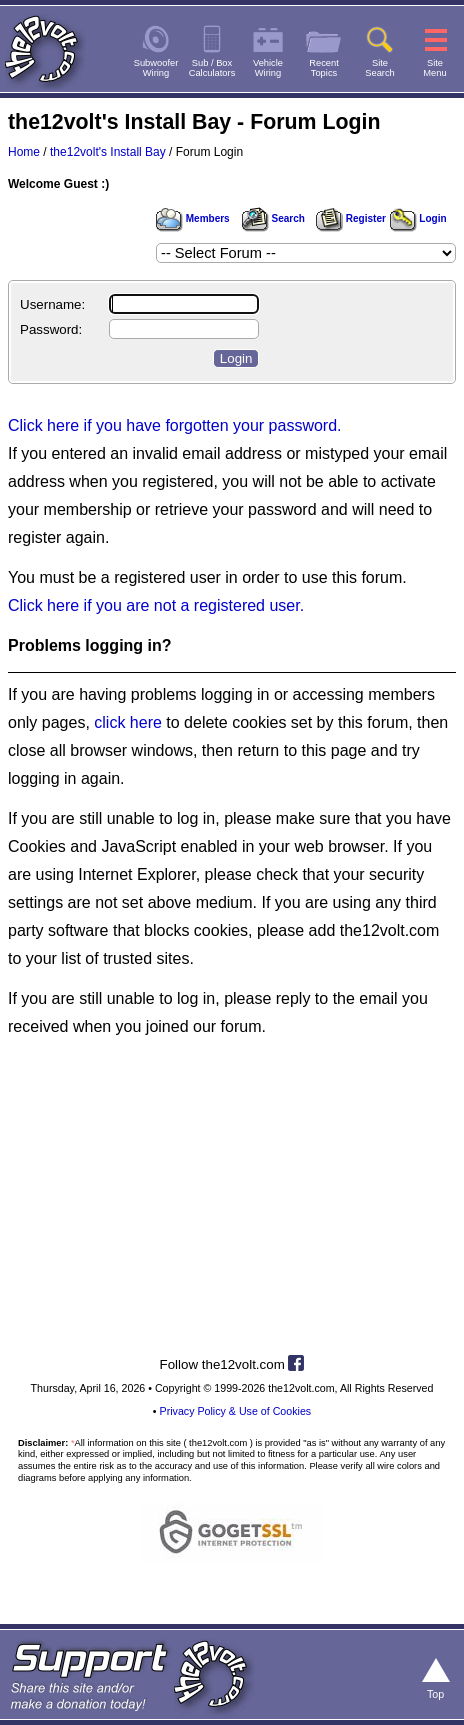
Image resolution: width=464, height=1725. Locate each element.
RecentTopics (324, 68)
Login (418, 218)
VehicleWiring (268, 68)
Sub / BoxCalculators (212, 68)
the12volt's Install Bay (108, 152)
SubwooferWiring (156, 68)
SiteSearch (380, 68)
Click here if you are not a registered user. (156, 605)
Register (351, 218)
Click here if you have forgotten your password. (175, 425)
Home (24, 152)
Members (193, 218)
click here (128, 722)
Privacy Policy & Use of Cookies (236, 1411)
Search (273, 218)
